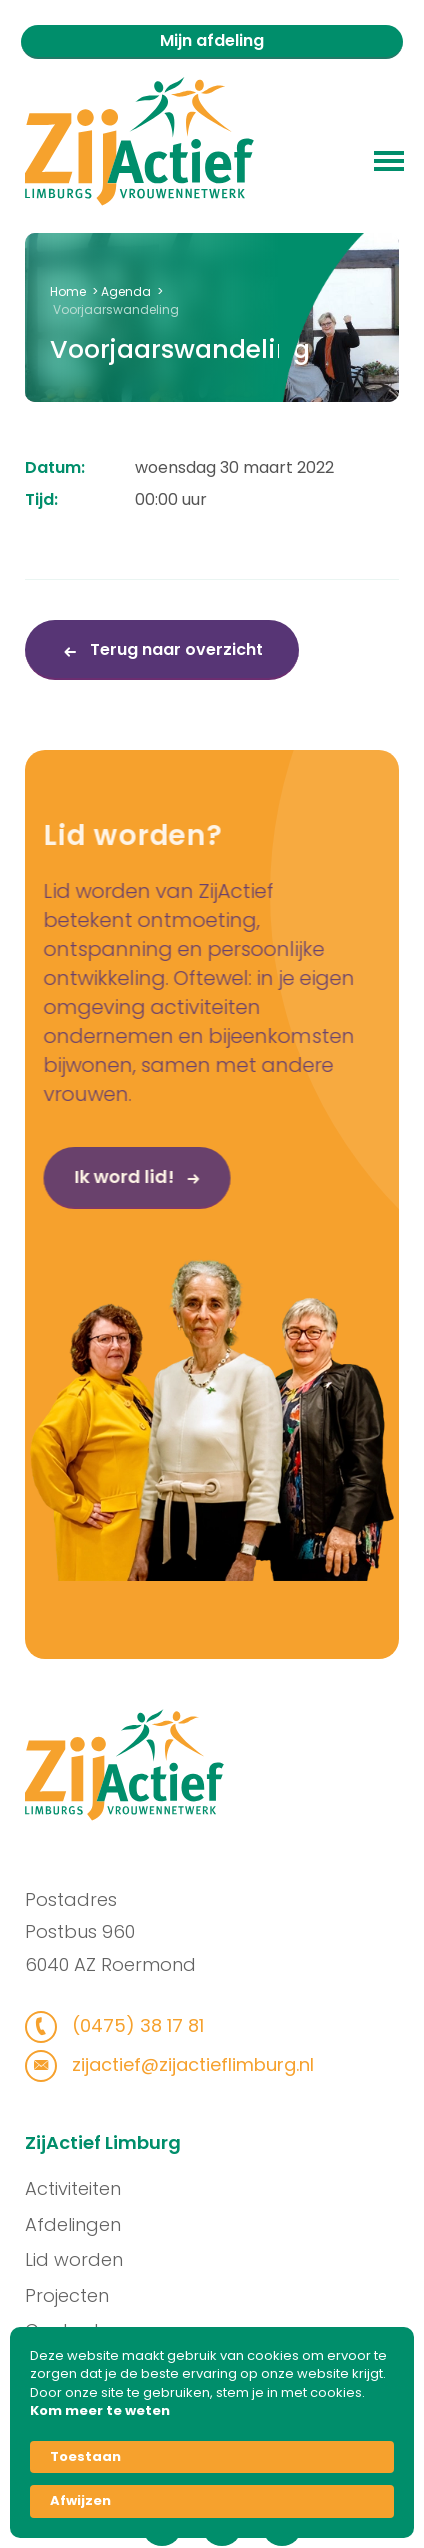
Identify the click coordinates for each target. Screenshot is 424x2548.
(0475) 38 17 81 (127, 2025)
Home (68, 291)
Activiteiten (81, 2188)
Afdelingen (81, 2224)
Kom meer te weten (100, 2411)
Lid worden (82, 2259)
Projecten (75, 2295)
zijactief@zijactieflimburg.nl (182, 2064)
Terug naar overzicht (174, 649)
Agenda (126, 291)
